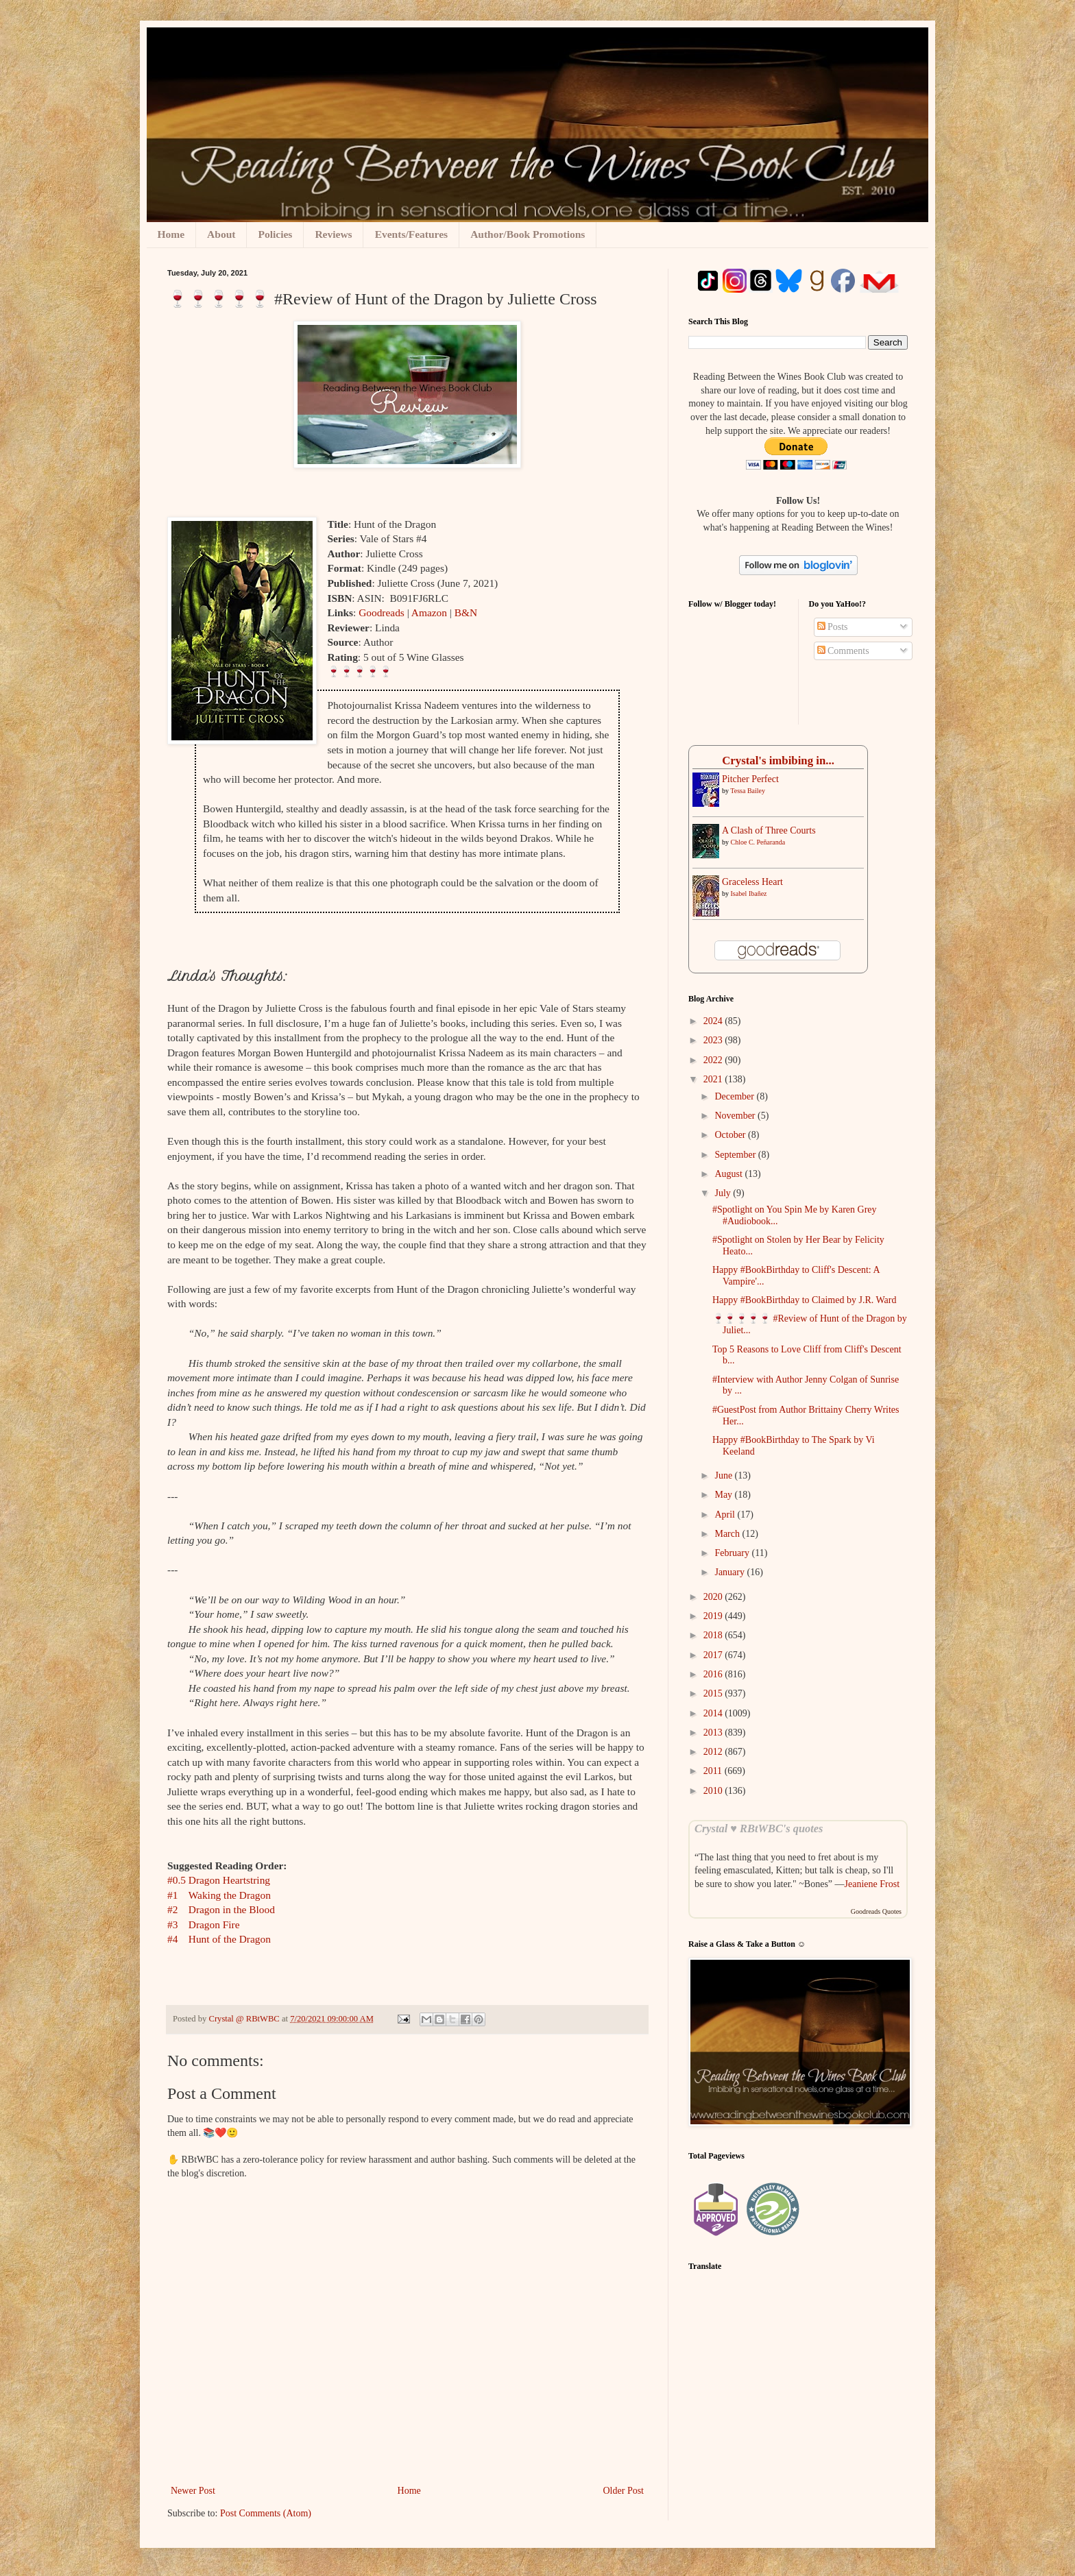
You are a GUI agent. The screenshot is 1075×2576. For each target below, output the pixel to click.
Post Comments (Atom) (265, 2513)
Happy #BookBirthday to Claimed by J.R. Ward (804, 1300)
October (731, 1135)
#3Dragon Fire (203, 1924)
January (730, 1572)
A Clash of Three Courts (769, 830)
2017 (714, 1655)
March (728, 1534)
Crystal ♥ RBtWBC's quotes (758, 1828)
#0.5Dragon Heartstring (218, 1880)
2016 (714, 1674)
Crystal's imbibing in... (778, 760)
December (735, 1096)
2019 (714, 1616)
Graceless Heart (752, 882)
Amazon (430, 612)
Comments (843, 651)
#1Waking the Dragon (219, 1895)
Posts (832, 627)
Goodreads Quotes (876, 1911)
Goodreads (383, 612)
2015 (714, 1693)
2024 (714, 1021)
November (736, 1115)
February (732, 1553)
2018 (714, 1635)
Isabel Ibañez (749, 893)
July (723, 1193)
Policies (275, 234)
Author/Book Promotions (527, 234)
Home (171, 234)
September (736, 1155)
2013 (714, 1732)
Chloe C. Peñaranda (758, 842)
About (221, 234)
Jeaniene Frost (872, 1884)
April (725, 1514)
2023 (714, 1040)
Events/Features (411, 234)
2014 (714, 1713)
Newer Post (193, 2491)
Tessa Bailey (747, 790)
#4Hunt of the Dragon (219, 1939)
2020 (714, 1597)
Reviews (333, 234)
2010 (714, 1791)
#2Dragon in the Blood (221, 1909)
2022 (714, 1060)
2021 (714, 1079)
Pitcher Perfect (750, 779)
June (724, 1475)
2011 (714, 1771)
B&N (466, 612)
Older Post (623, 2491)
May (724, 1495)
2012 (714, 1752)
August (729, 1174)
